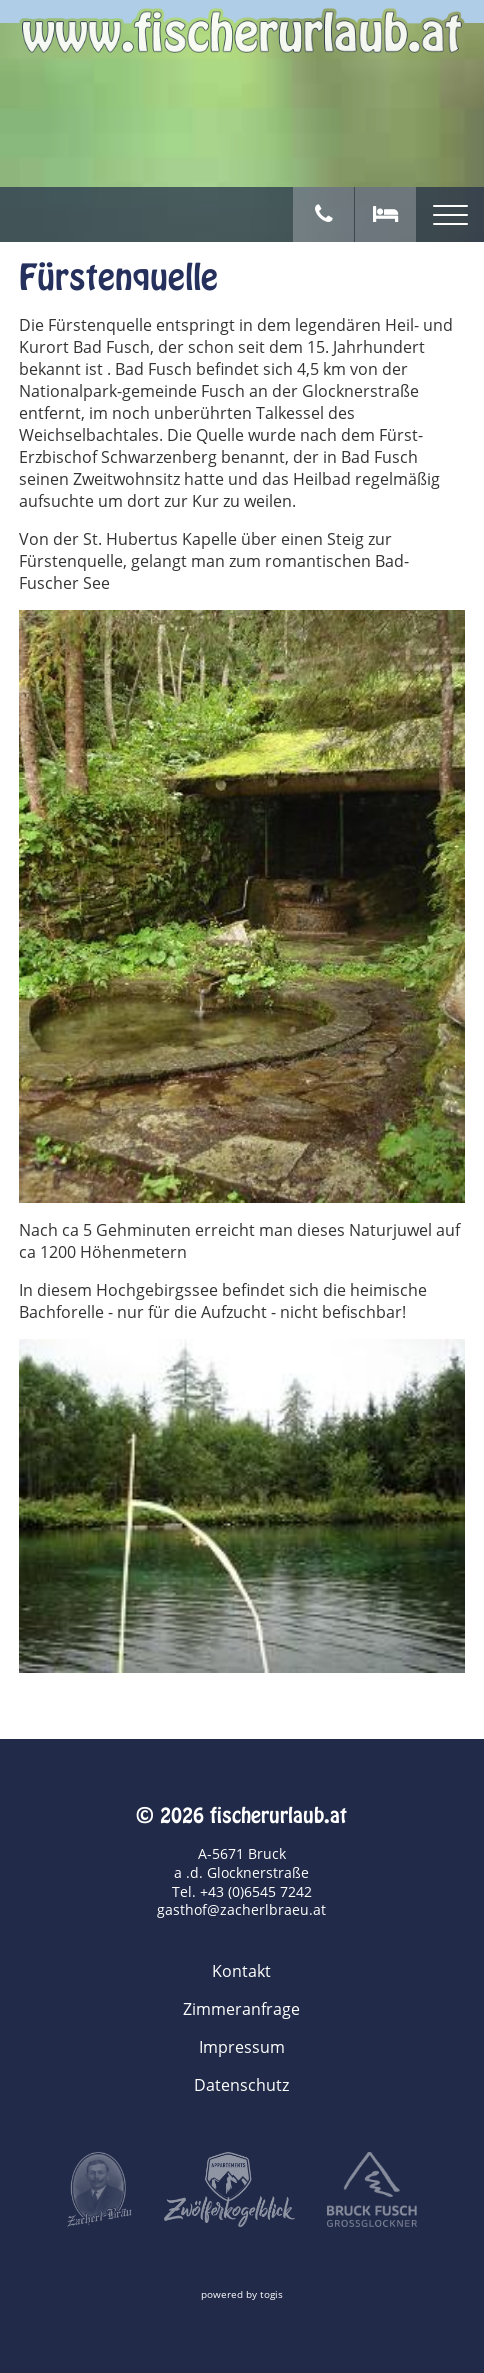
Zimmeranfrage (241, 2009)
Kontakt (241, 1971)
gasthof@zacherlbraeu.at (241, 1909)
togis (271, 2294)
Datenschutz (241, 2085)
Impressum (242, 2047)
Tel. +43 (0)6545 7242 (242, 1891)
